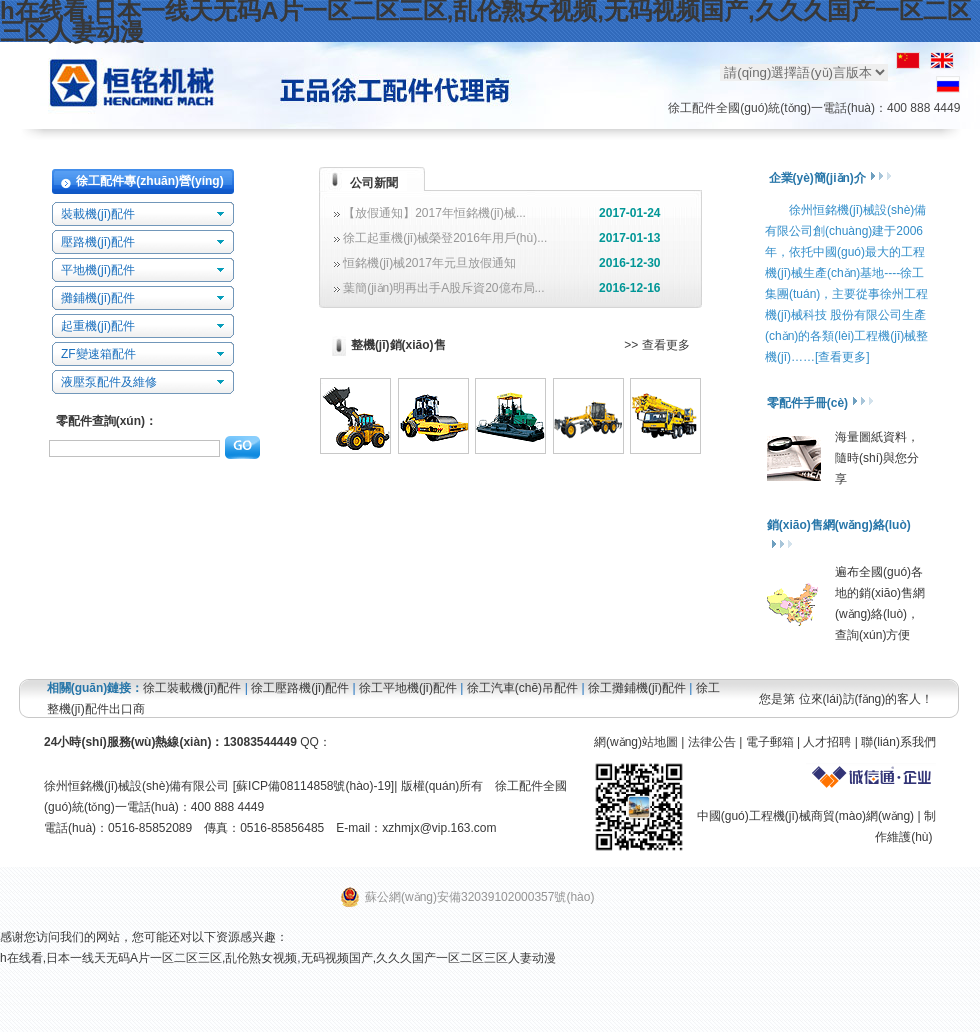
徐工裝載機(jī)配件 (192, 688)
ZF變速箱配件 (98, 354)
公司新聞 (374, 183)
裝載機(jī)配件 (98, 214)
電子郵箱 (770, 742)
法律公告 (712, 742)
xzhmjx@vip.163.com (439, 828)
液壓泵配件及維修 (109, 382)
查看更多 (666, 345)
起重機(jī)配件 (98, 326)
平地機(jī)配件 (98, 270)
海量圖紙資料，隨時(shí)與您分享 (877, 458)
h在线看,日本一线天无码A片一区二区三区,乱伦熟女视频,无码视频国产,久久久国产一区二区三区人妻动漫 (278, 958)
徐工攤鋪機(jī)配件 (637, 688)
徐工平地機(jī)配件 (408, 688)
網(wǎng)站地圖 (636, 742)
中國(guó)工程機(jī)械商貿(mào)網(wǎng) (805, 816)
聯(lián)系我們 (898, 742)
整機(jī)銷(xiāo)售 (398, 345)
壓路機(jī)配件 (98, 242)
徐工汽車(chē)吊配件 (522, 688)
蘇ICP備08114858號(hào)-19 (313, 786)
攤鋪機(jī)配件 (98, 298)
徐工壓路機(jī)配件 (300, 688)
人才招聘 (827, 742)
